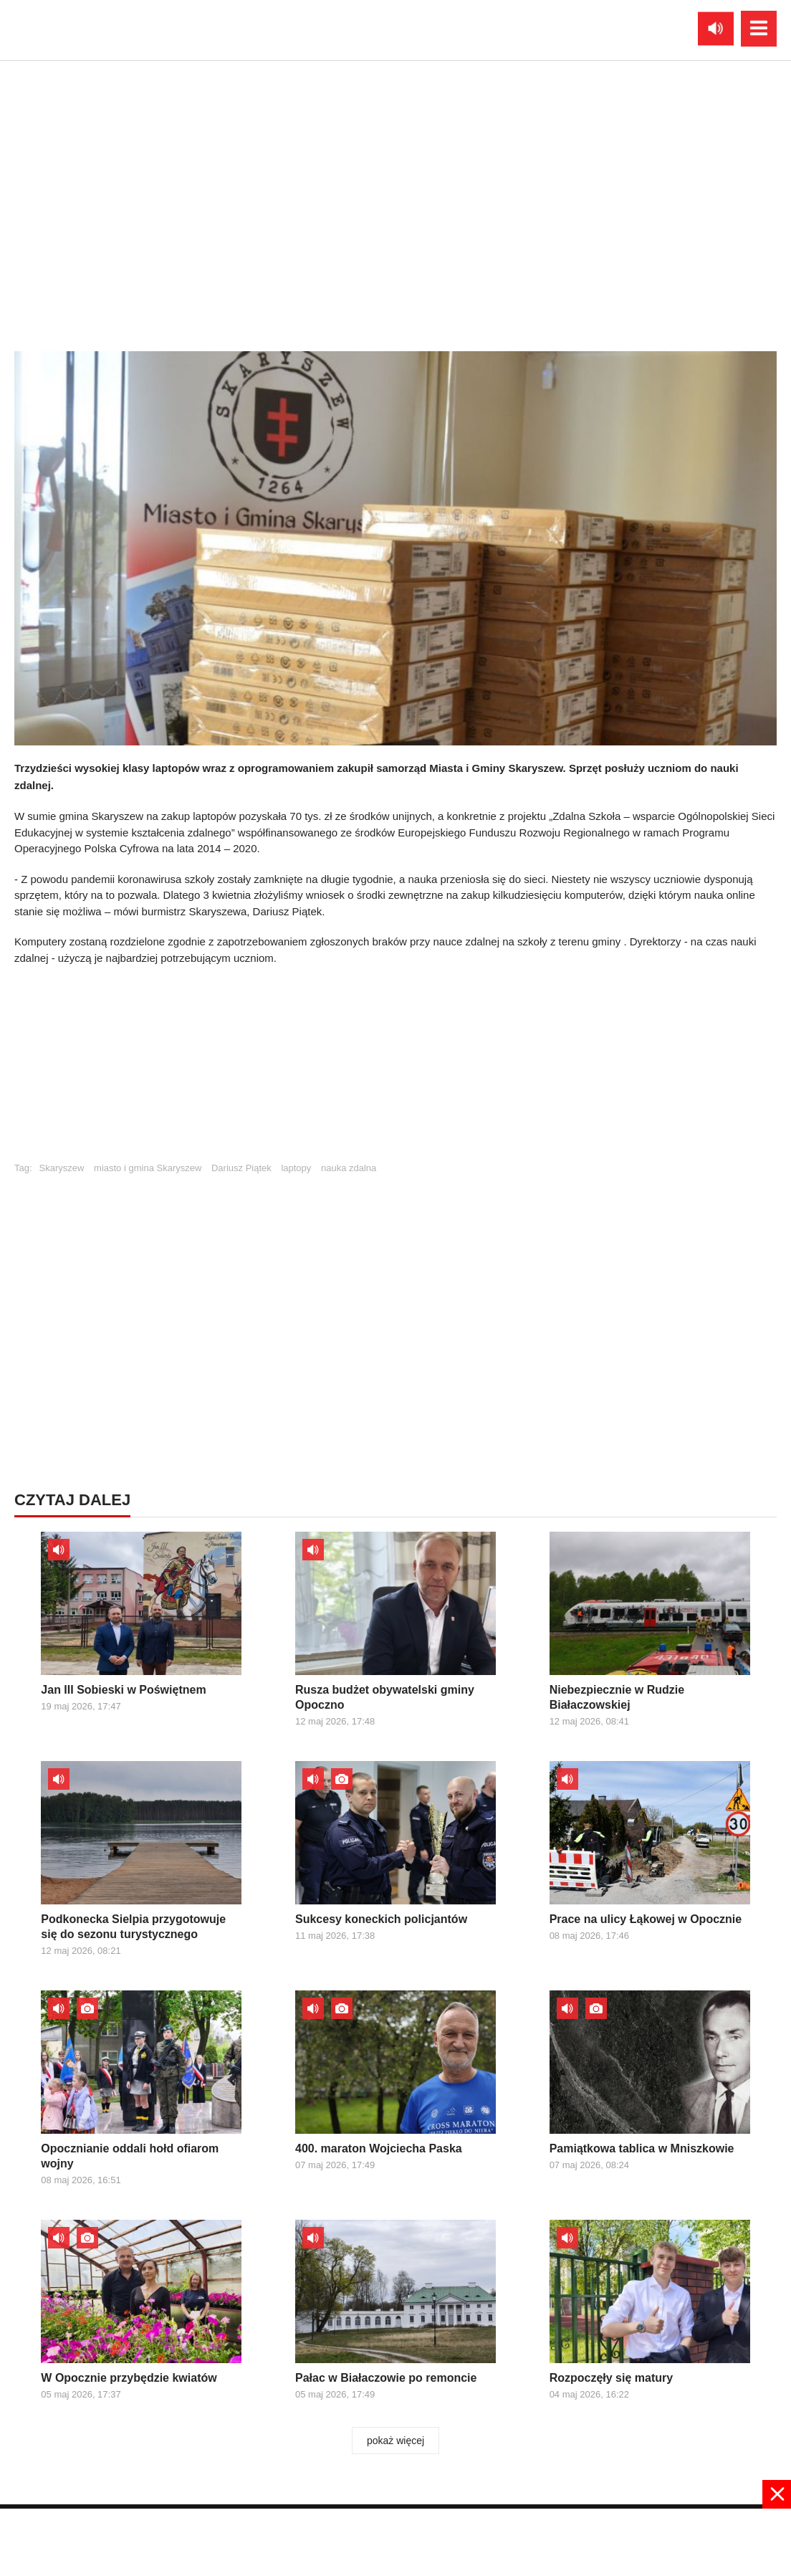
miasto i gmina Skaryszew (147, 1168)
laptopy (296, 1168)
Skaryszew (62, 1168)
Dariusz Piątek (241, 1168)
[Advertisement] (395, 1070)
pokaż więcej (395, 2440)
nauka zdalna (348, 1168)
